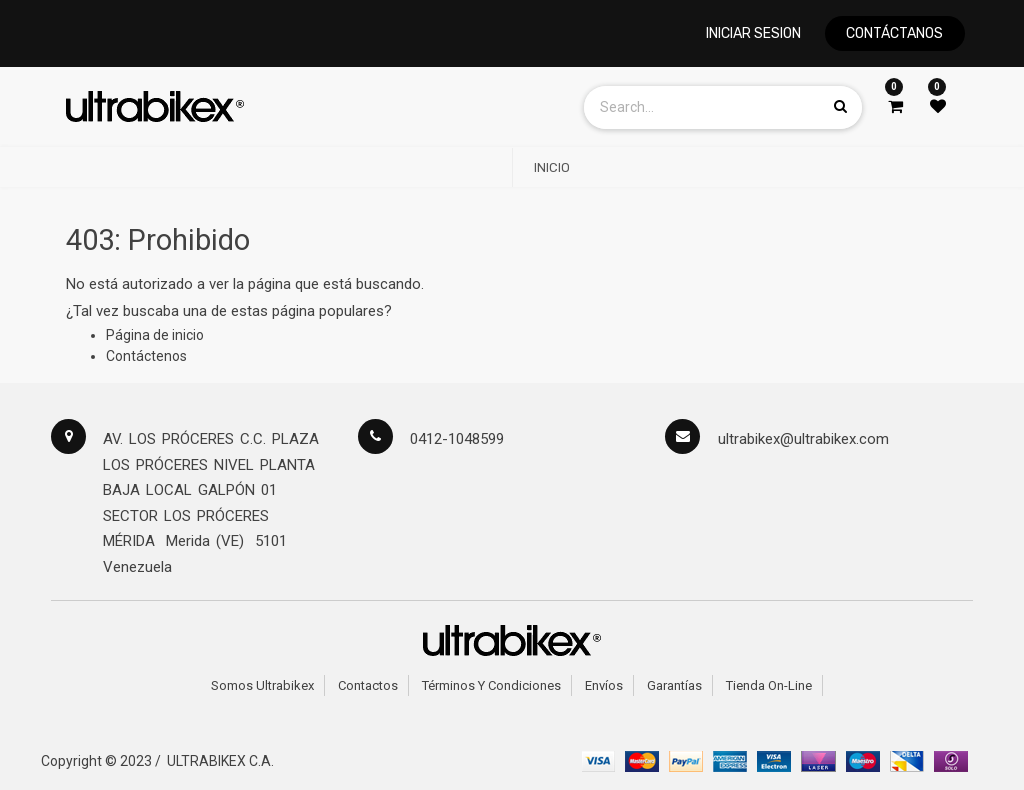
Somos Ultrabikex (262, 685)
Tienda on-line (769, 685)
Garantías (674, 685)
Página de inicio (155, 335)
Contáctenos (146, 356)
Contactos (368, 685)
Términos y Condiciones (491, 685)
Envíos (604, 685)
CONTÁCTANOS (894, 33)
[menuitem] (552, 168)
